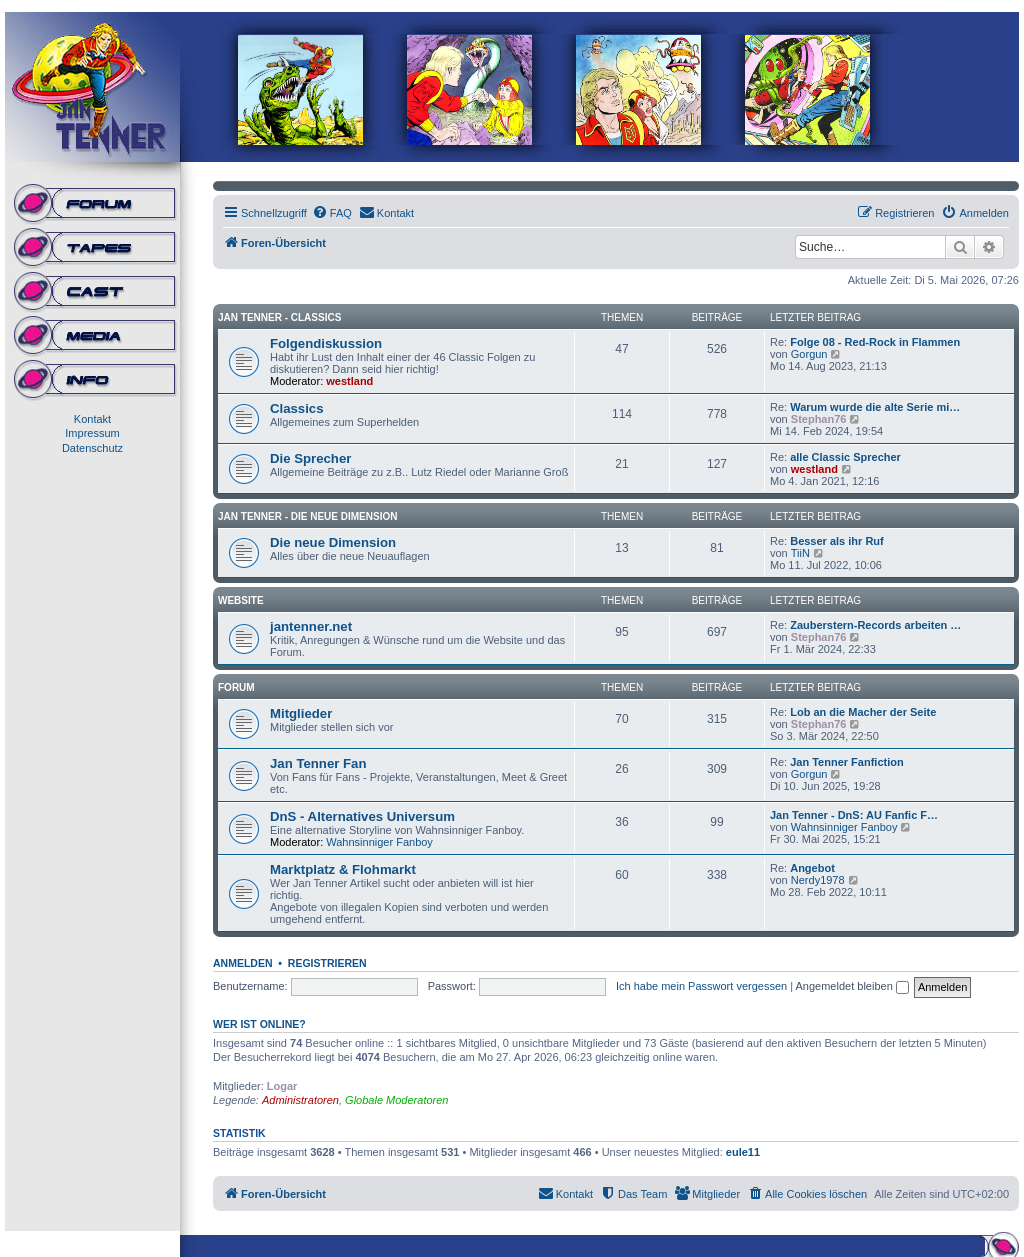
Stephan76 (819, 419)
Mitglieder (301, 713)
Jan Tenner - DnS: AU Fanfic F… (854, 815)
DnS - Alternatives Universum (362, 816)
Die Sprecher (310, 458)
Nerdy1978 (818, 880)
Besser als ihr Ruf (837, 541)
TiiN (800, 553)
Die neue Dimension (333, 542)
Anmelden (243, 963)
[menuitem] (332, 213)
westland (349, 381)
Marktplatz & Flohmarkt (343, 869)
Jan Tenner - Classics (279, 317)
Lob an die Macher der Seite (863, 712)
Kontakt (92, 419)
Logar (282, 1086)
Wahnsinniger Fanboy (379, 842)
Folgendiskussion (326, 343)
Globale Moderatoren (396, 1100)
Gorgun (809, 354)
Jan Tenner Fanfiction (846, 762)
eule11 (743, 1152)
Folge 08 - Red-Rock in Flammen (875, 342)
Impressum (92, 433)
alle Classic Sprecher (845, 457)
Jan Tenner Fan (318, 763)
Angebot (812, 868)
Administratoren (300, 1100)
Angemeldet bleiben (852, 986)
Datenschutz (92, 448)
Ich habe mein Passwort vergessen (701, 986)
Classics (297, 408)
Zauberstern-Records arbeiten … (875, 625)
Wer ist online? (259, 1024)
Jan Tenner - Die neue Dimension (307, 516)
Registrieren (327, 963)
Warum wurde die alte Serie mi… (875, 407)
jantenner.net (311, 626)
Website (241, 600)
